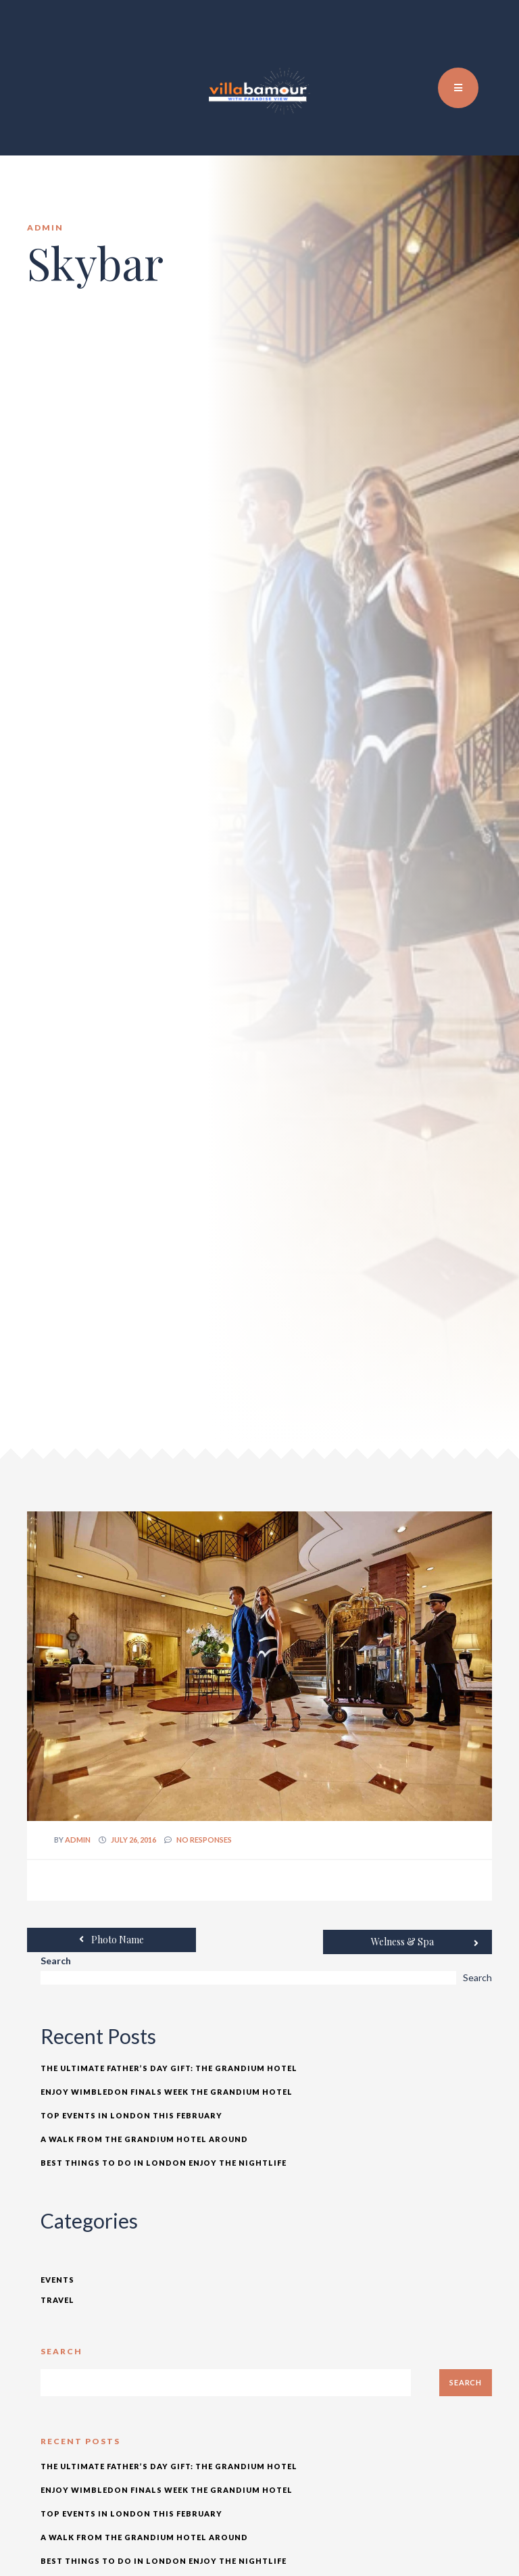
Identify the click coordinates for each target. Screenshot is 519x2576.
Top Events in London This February (131, 2113)
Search (56, 1958)
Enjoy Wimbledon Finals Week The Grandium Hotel (167, 2089)
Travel (57, 2297)
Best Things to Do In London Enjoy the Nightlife (164, 2160)
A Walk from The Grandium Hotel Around (144, 2137)
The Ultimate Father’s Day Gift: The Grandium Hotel (169, 2066)
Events (57, 2277)
